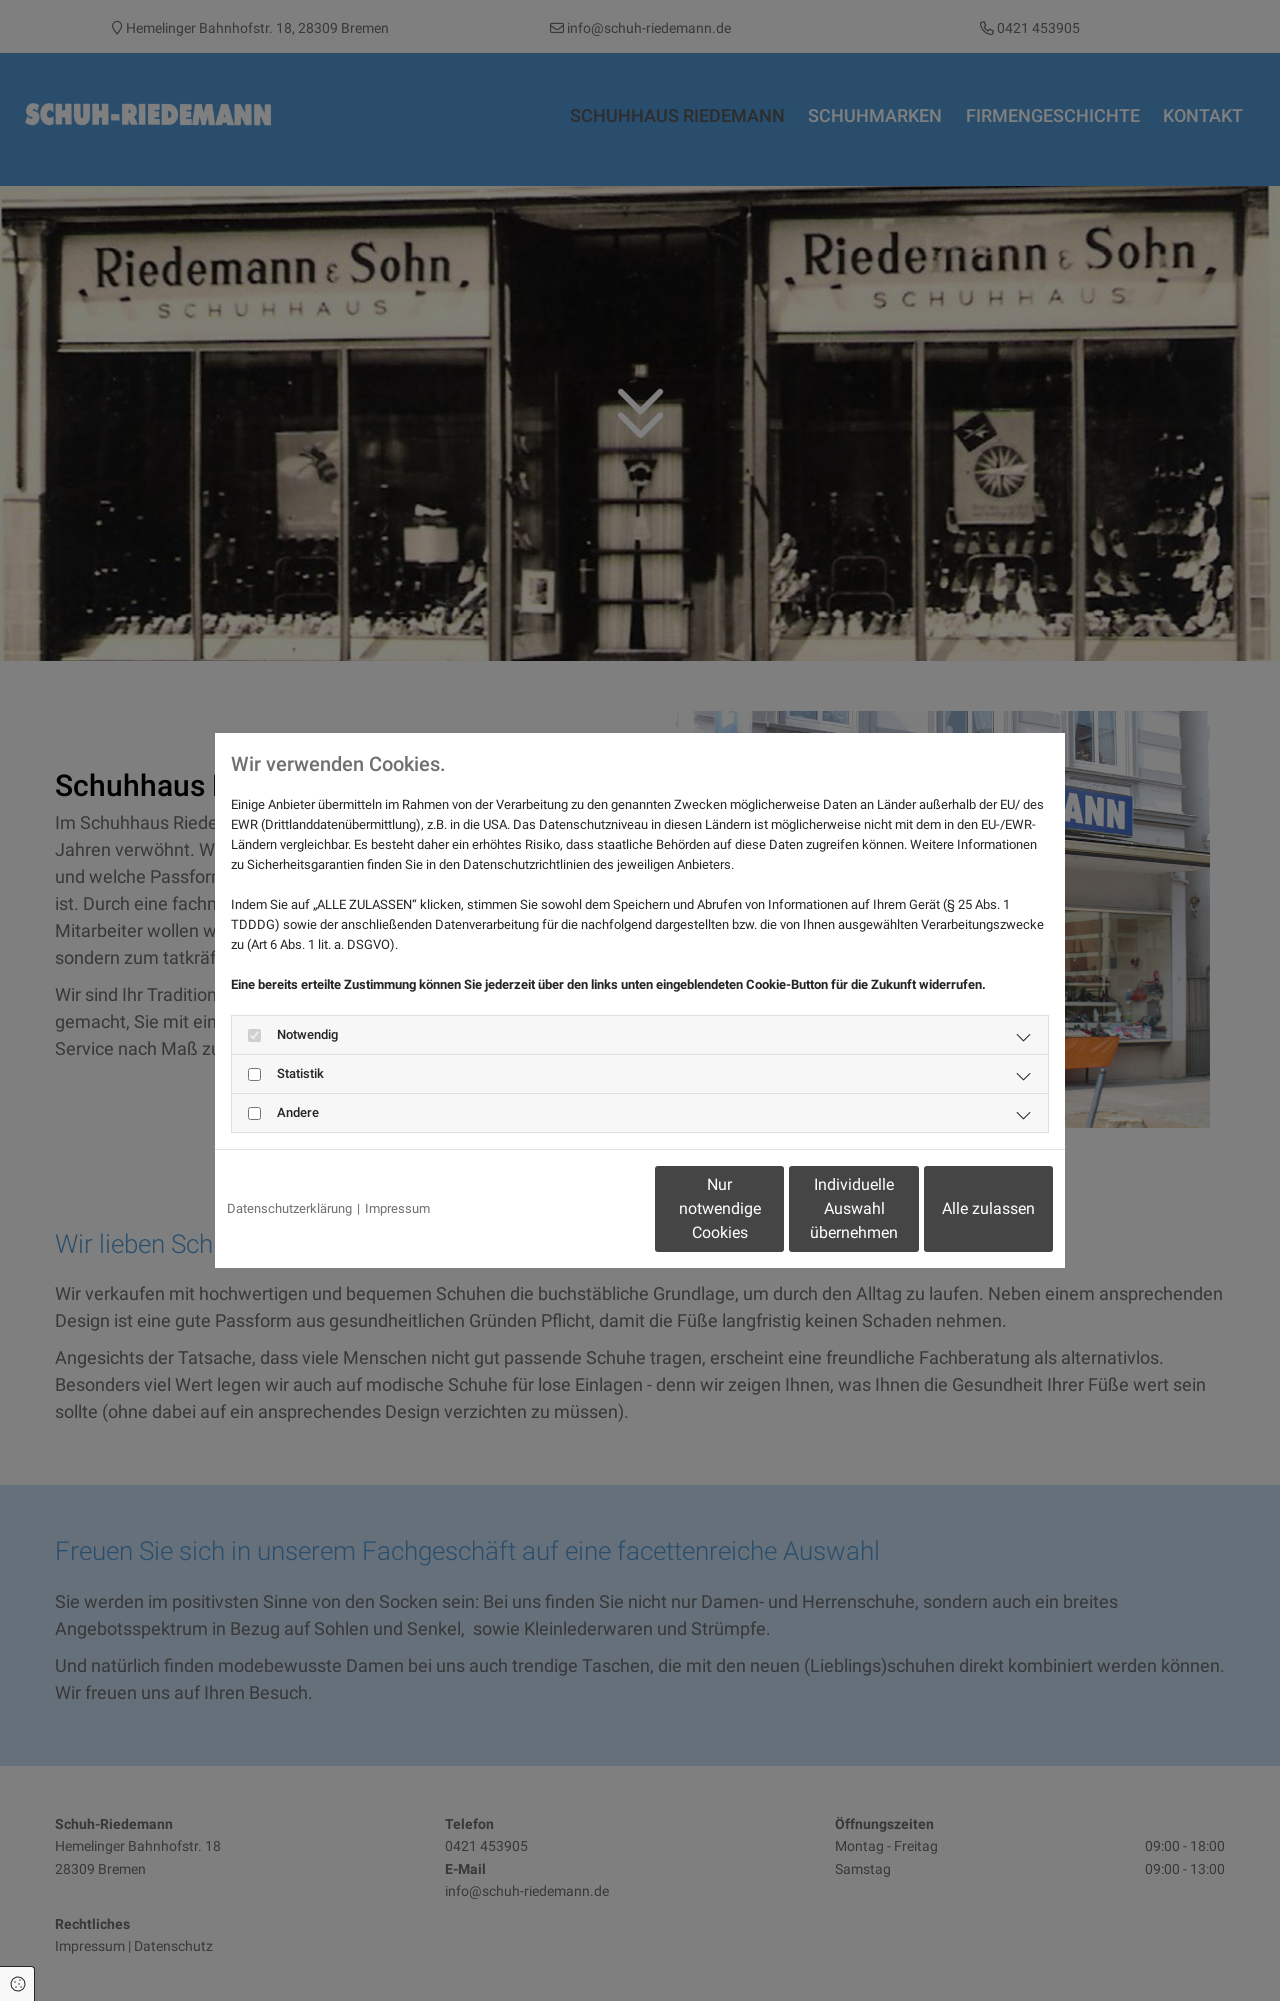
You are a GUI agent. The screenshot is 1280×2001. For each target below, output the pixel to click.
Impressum (397, 1208)
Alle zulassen (960, 1208)
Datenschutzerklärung (289, 1208)
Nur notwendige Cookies (580, 1208)
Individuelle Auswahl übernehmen (771, 1208)
